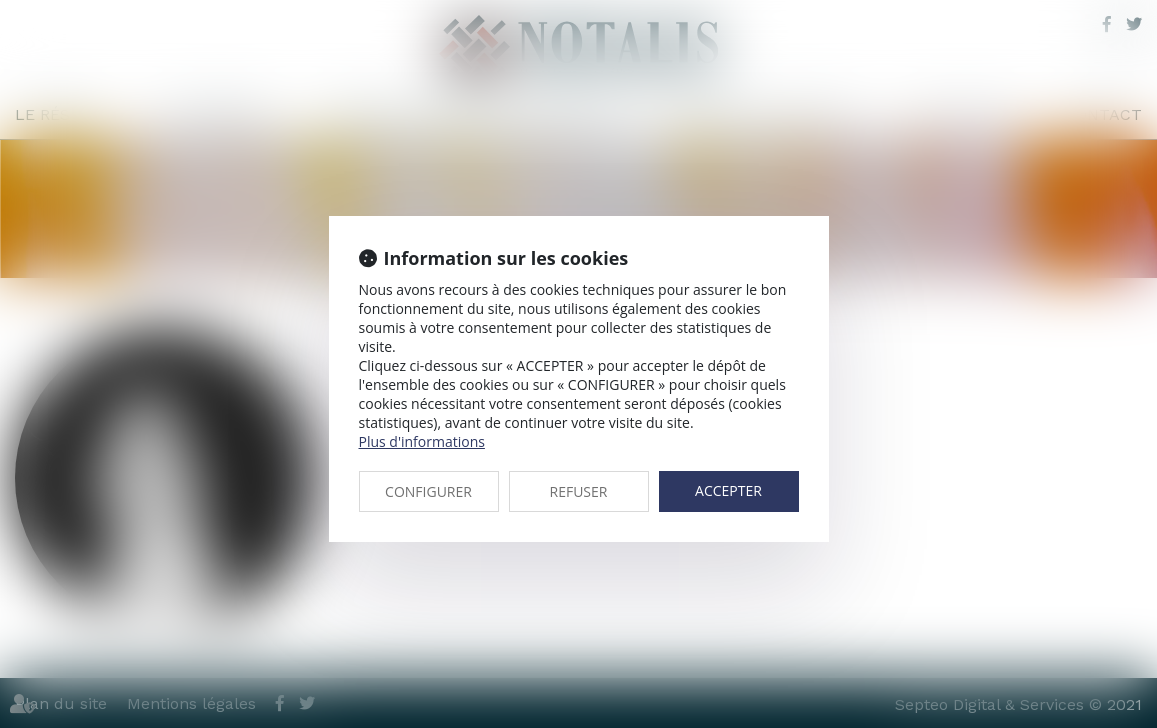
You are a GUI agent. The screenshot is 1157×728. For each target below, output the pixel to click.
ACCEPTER (728, 490)
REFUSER (579, 491)
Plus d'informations (422, 441)
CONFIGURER (428, 491)
